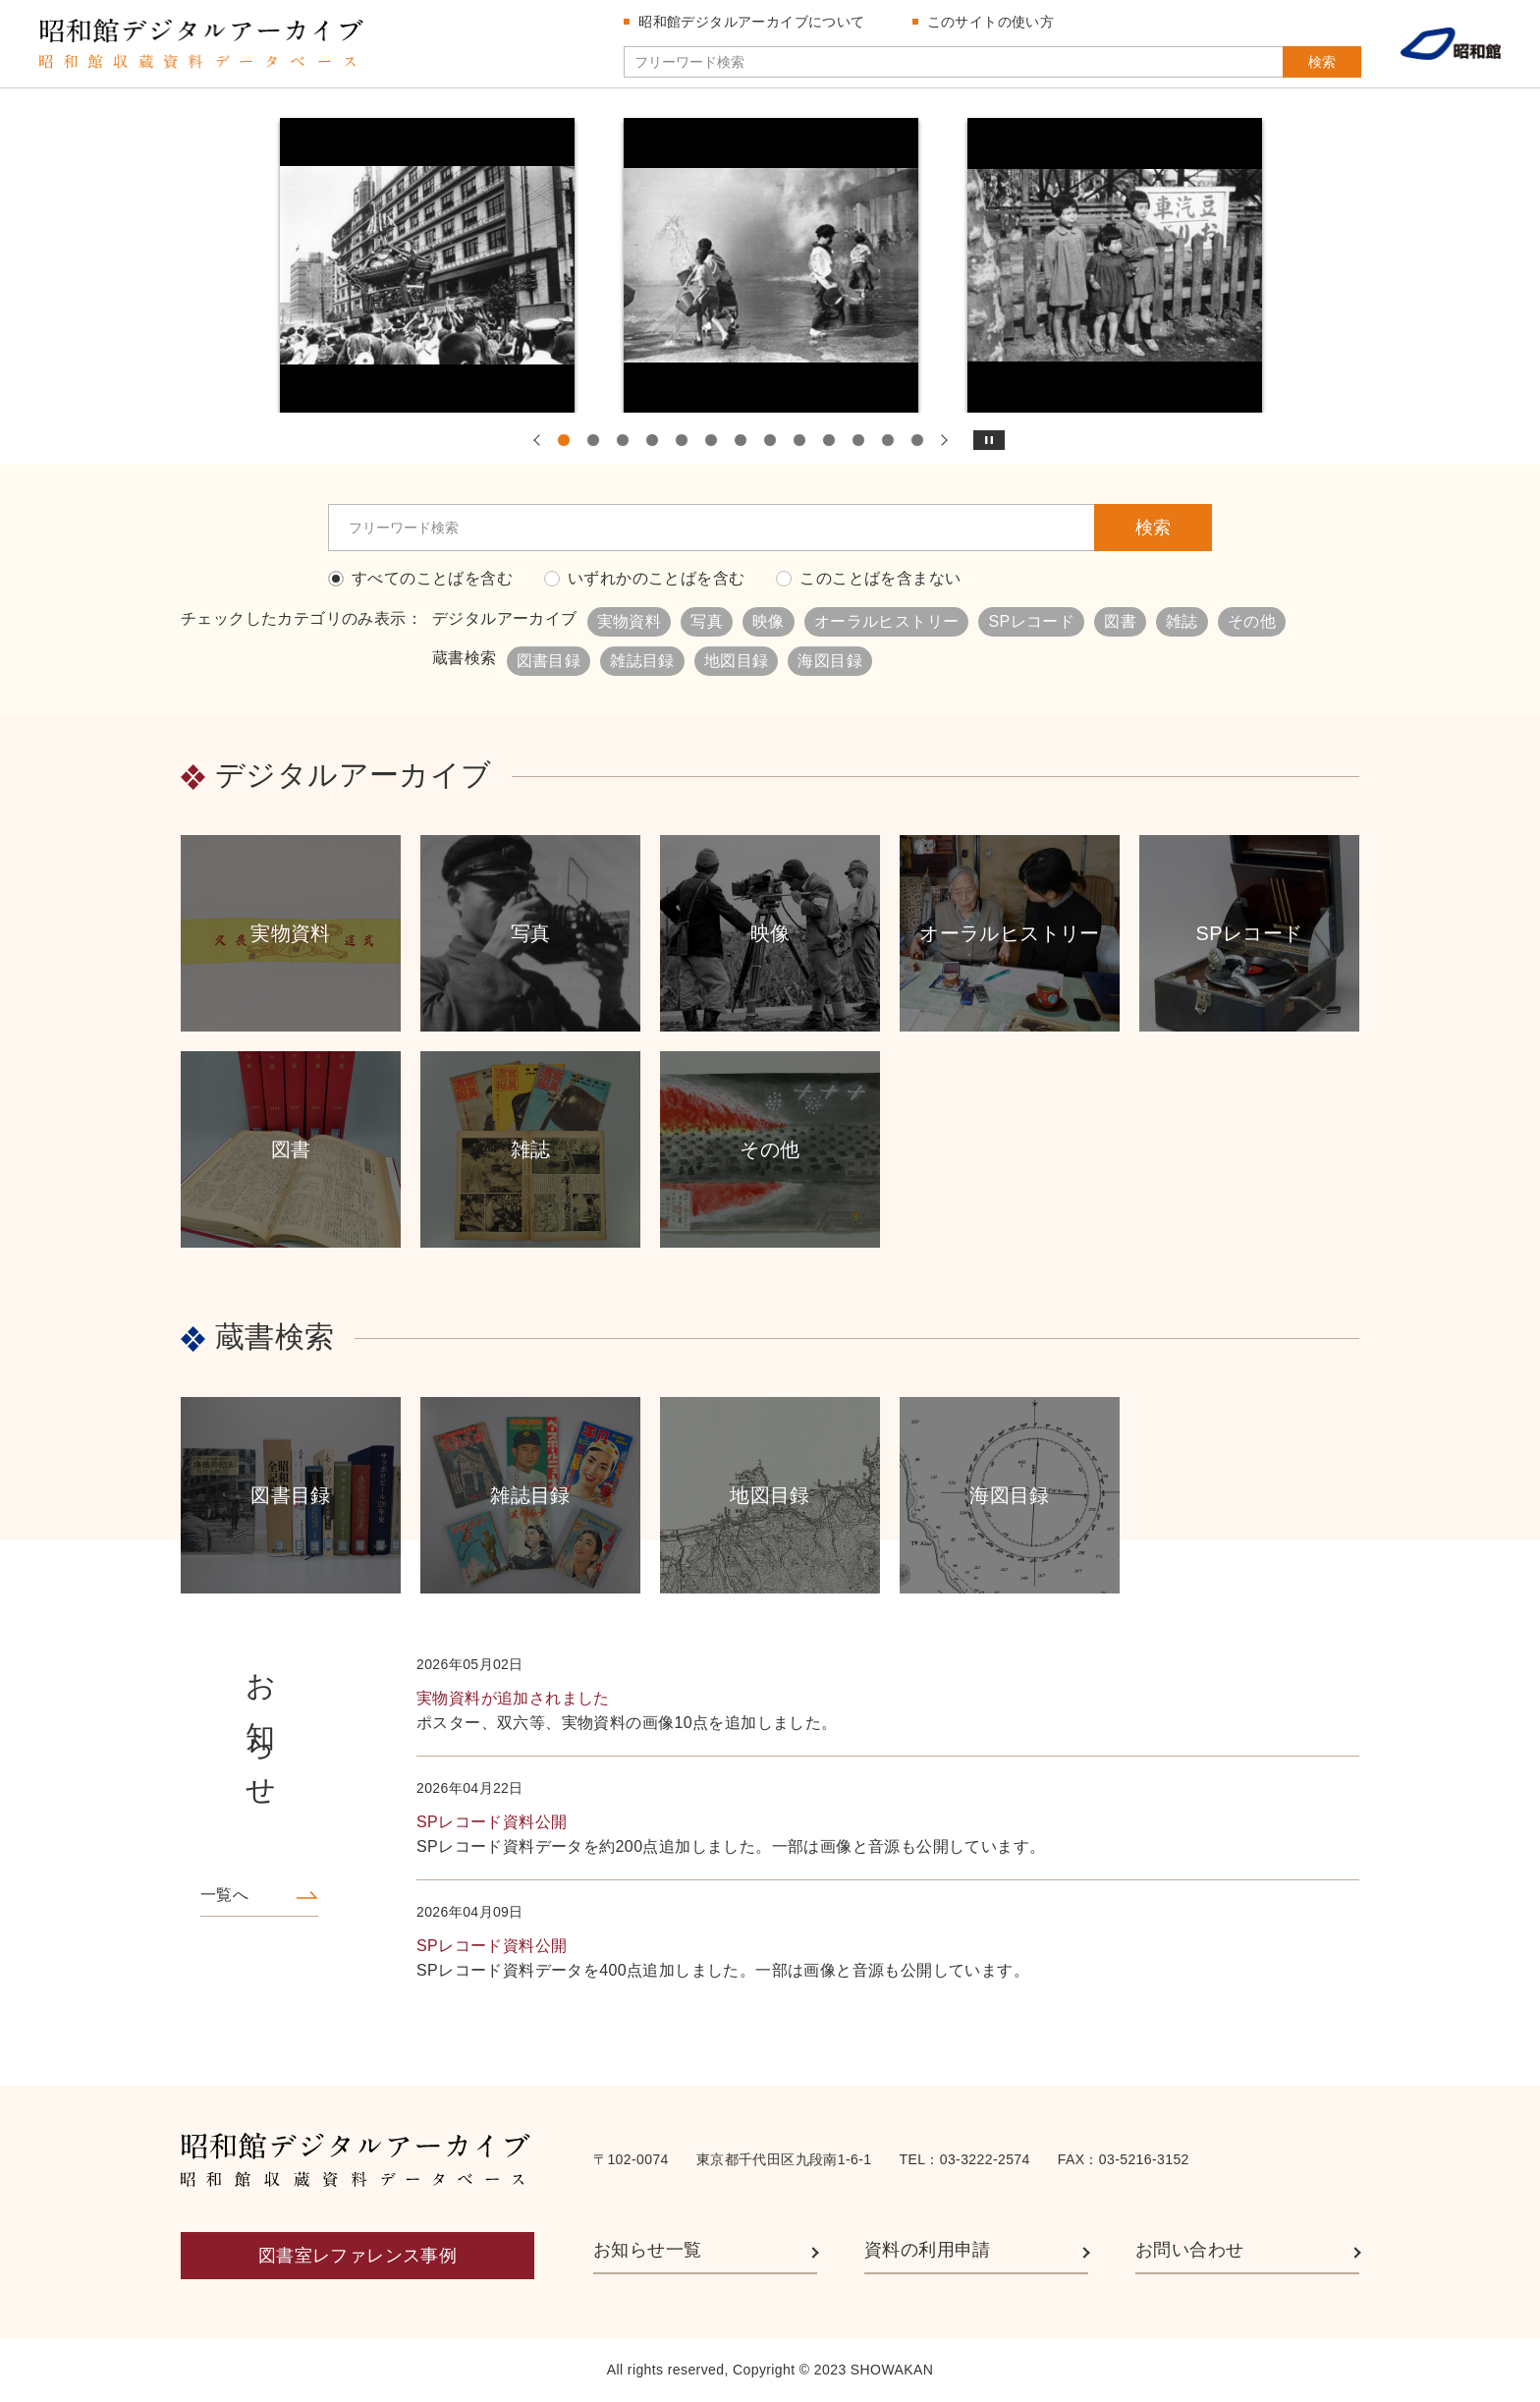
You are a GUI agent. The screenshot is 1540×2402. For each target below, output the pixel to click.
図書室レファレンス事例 (357, 2255)
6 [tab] (711, 440)
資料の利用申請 (927, 2250)
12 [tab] (888, 440)
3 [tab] (623, 440)
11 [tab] (858, 440)
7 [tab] (740, 440)
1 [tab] (564, 440)
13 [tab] (917, 440)
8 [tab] (770, 440)
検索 (1322, 62)
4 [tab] (652, 440)
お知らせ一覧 (647, 2250)
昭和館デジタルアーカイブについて (751, 21)
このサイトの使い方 (991, 21)
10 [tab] (829, 440)
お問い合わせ (1189, 2250)
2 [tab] (593, 440)
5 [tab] (681, 440)
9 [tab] (799, 440)
